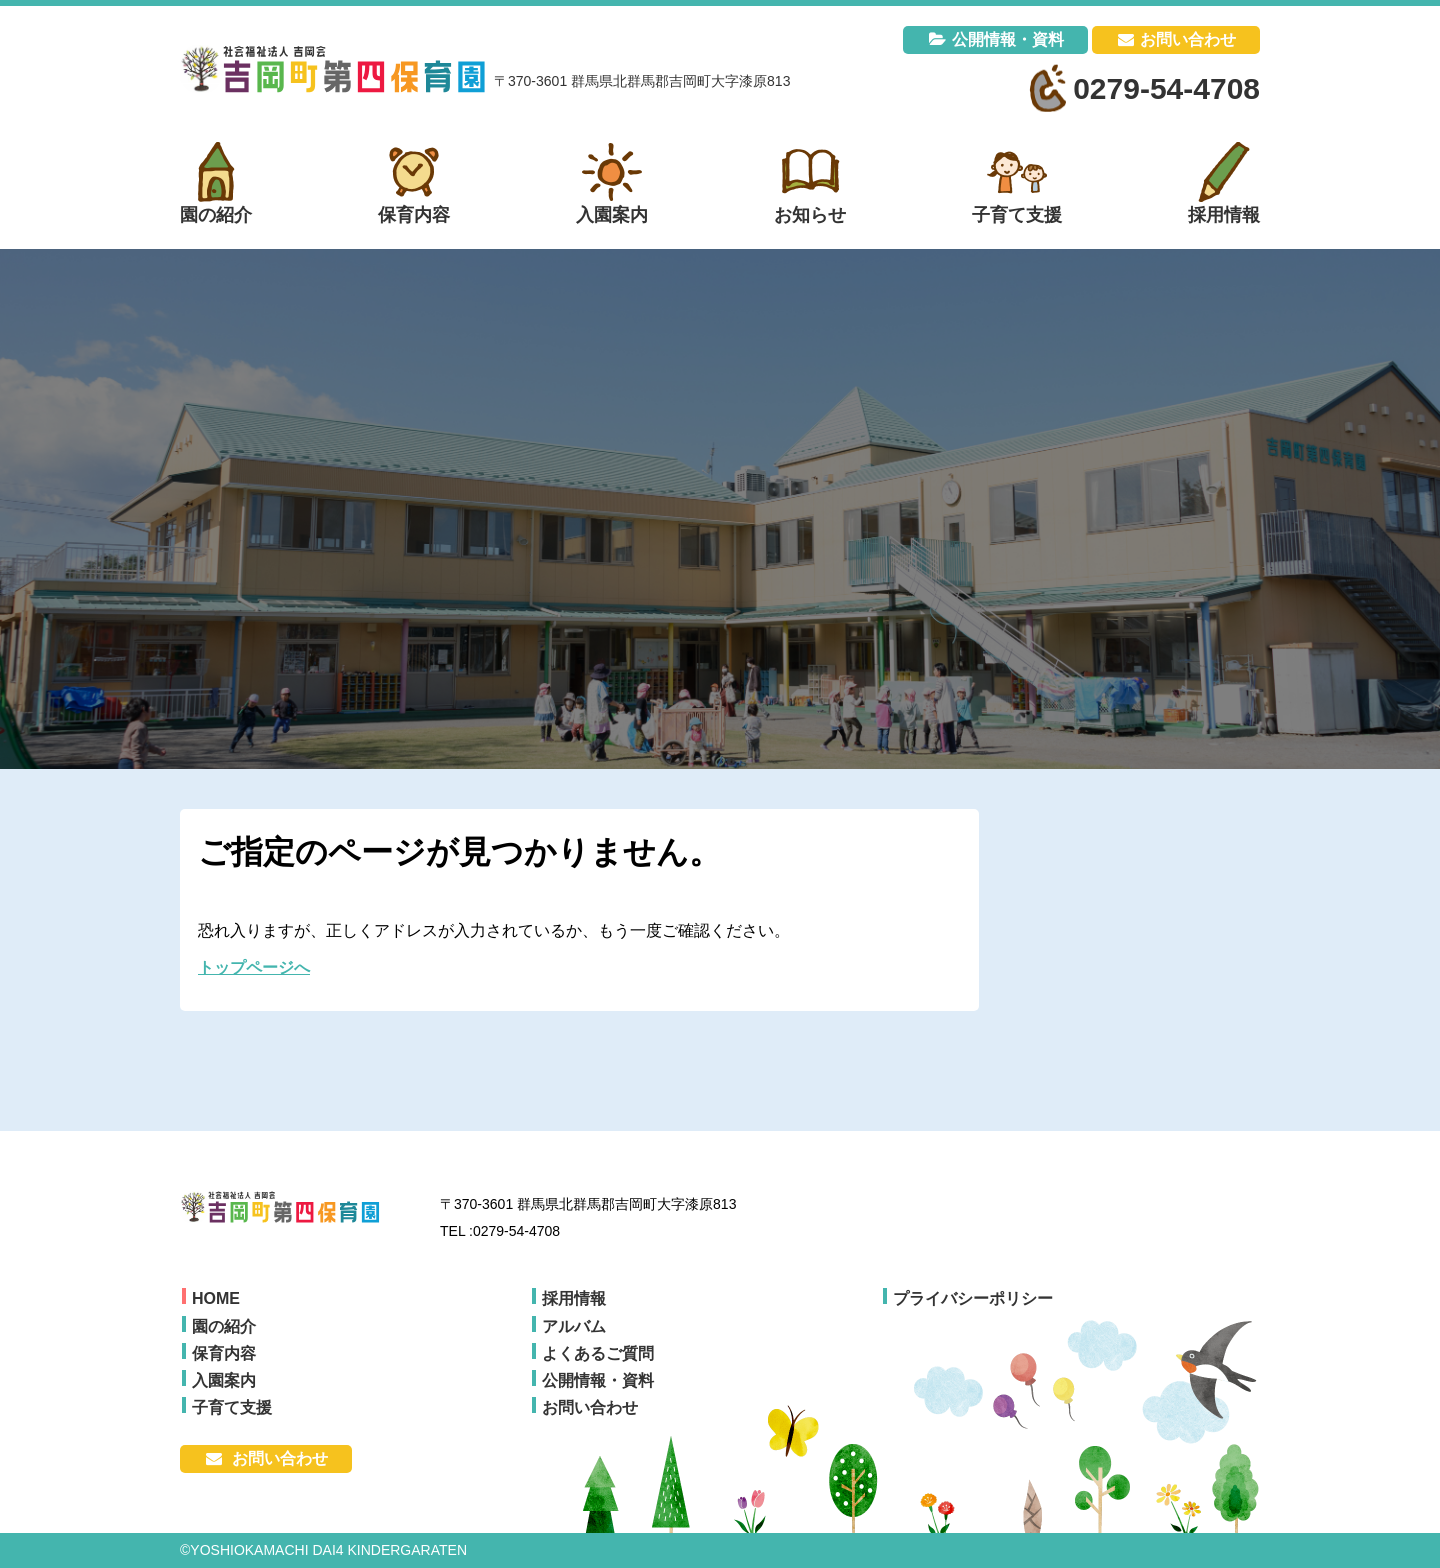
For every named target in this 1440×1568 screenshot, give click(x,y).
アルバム (574, 1326)
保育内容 (224, 1353)
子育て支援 (232, 1407)
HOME (216, 1298)
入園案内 (224, 1380)
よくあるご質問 (598, 1353)
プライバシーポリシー (973, 1298)
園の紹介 (224, 1326)
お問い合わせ (1188, 39)
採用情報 (574, 1298)
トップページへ (254, 967)
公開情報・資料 (1008, 39)
